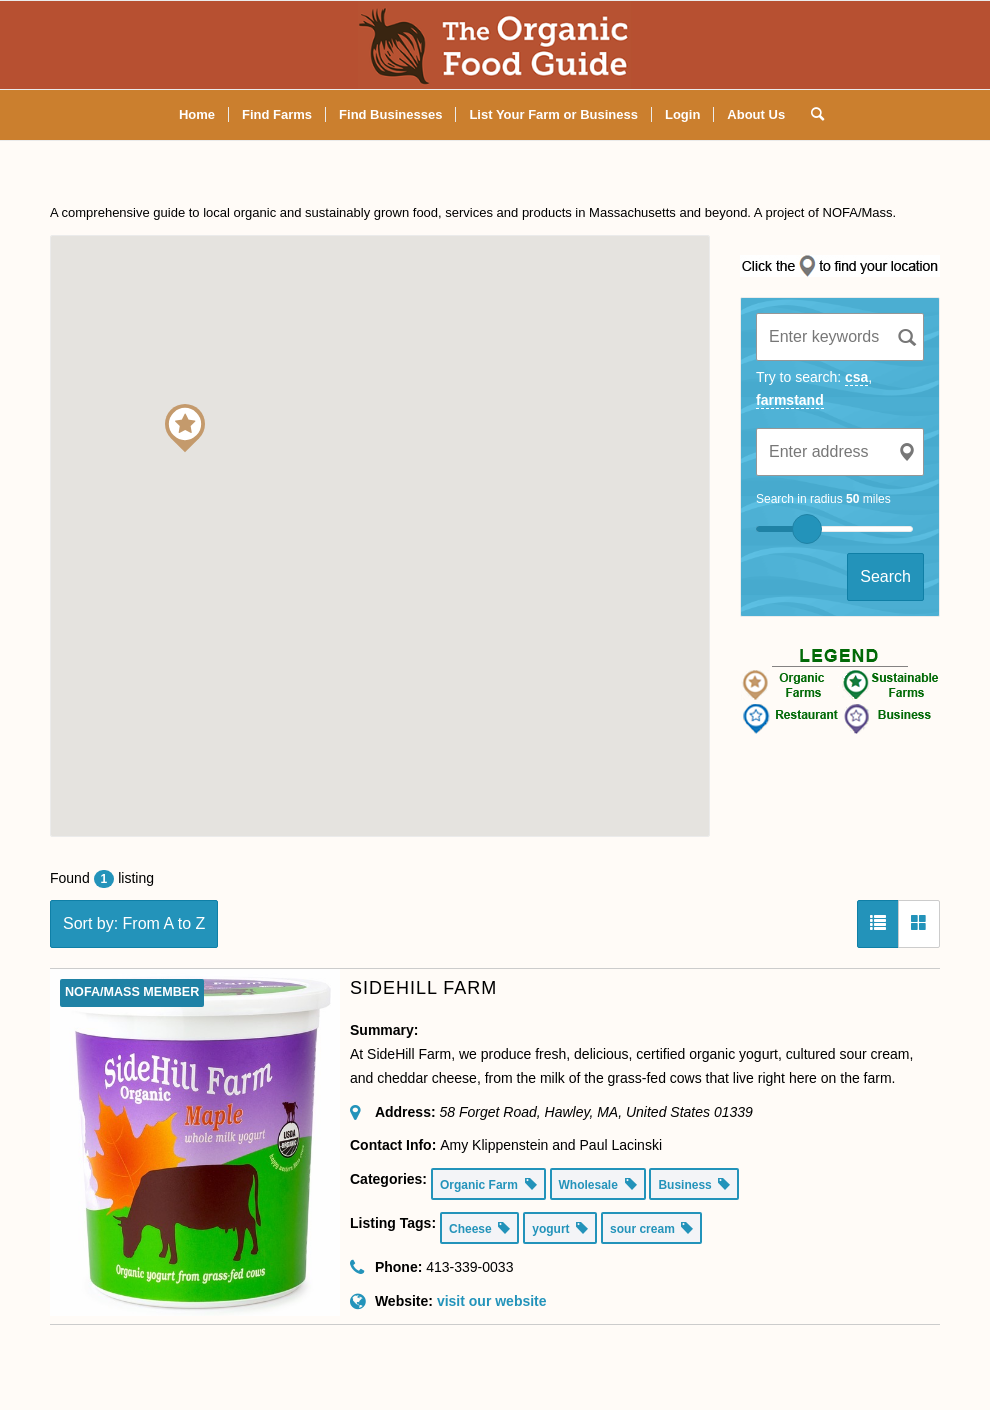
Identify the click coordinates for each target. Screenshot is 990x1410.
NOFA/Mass (858, 212)
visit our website (492, 1301)
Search (885, 576)
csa (856, 377)
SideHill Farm (423, 988)
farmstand (790, 400)
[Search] (811, 115)
